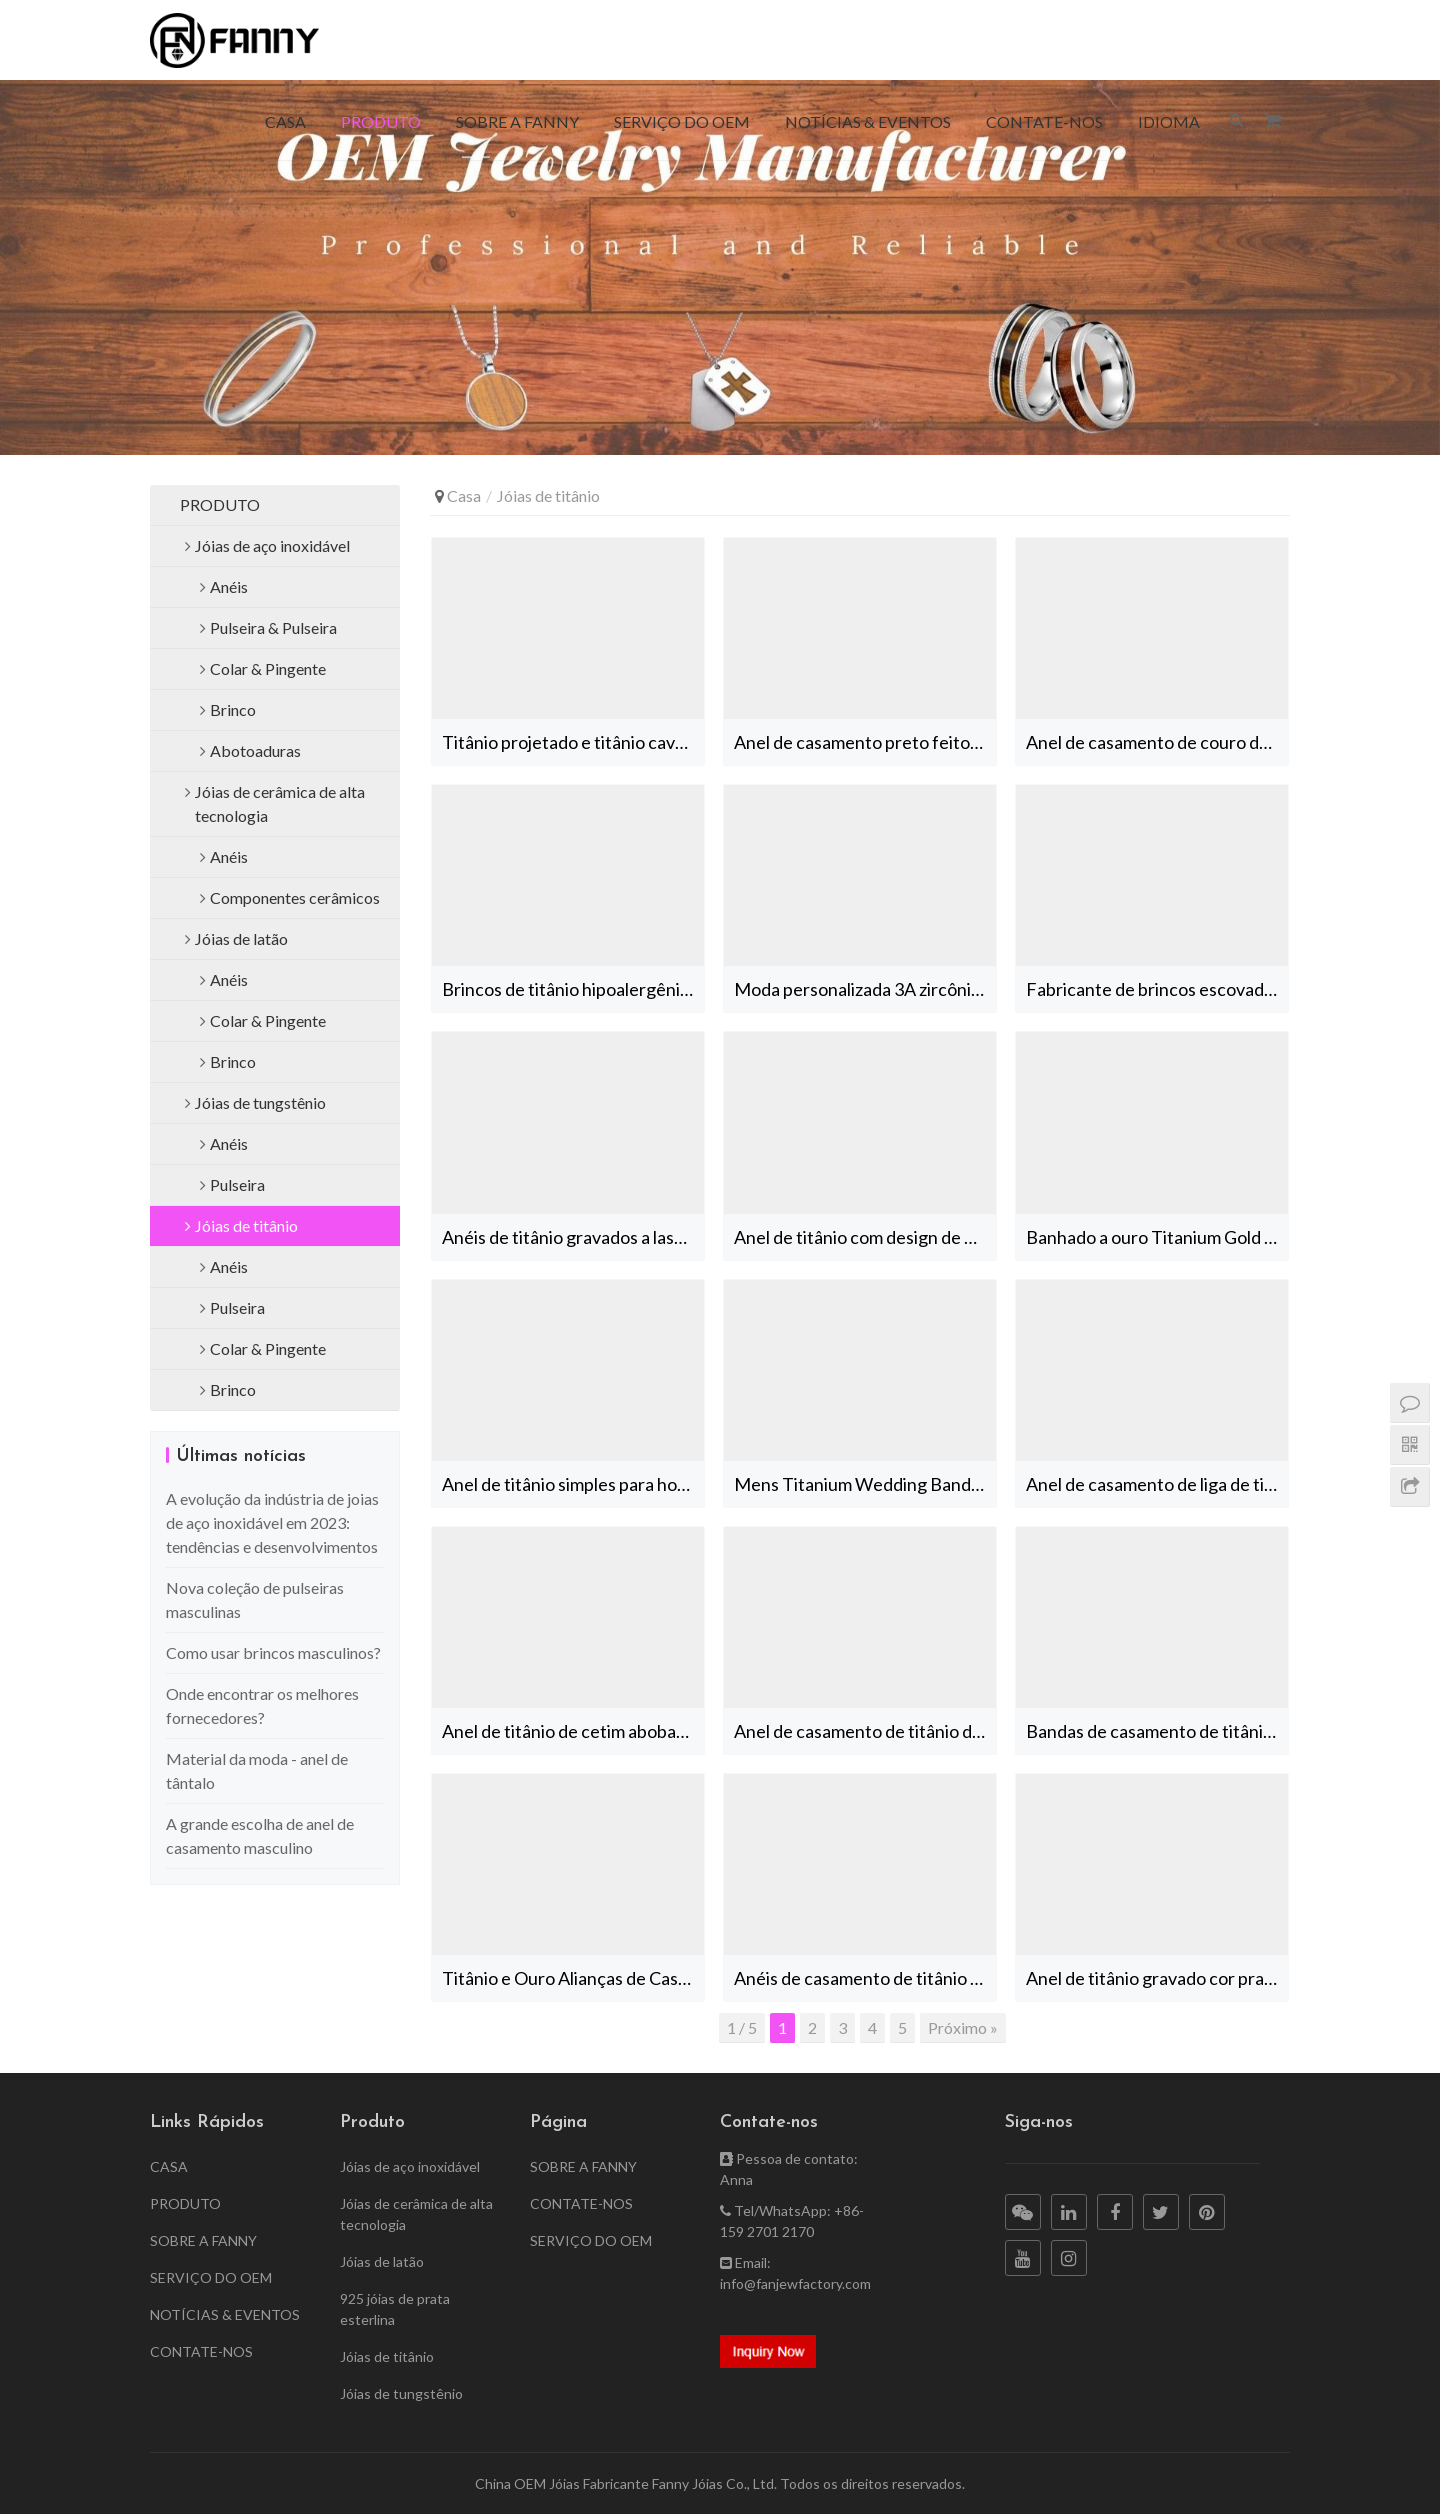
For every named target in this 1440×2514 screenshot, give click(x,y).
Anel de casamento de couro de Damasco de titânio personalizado (1157, 742)
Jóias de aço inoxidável (272, 545)
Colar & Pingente (268, 668)
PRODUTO (381, 121)
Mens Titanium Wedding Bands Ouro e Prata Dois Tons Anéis (865, 1484)
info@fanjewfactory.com (795, 2283)
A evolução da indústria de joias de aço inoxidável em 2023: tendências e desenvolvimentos (272, 1522)
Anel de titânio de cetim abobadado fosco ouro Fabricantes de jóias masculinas (573, 1731)
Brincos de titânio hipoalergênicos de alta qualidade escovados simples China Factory (573, 989)
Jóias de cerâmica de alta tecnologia (280, 803)
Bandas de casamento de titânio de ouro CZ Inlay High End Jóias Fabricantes (1157, 1731)
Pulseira (237, 1184)
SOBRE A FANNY (517, 121)
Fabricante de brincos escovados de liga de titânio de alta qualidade (1157, 989)
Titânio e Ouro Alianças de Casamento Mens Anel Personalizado (573, 1978)
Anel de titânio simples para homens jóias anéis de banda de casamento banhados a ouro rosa (573, 1484)
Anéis (229, 586)
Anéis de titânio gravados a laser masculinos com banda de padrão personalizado (573, 1237)
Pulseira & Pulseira (273, 627)
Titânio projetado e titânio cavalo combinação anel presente (573, 742)
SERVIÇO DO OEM (682, 121)
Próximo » (963, 2027)
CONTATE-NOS (1044, 121)
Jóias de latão (241, 938)
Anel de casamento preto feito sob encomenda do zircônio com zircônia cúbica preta (865, 742)
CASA (285, 121)
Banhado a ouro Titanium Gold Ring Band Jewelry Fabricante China (1157, 1237)
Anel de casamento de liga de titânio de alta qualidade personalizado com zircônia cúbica (1157, 1484)
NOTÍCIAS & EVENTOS (868, 121)
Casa (464, 495)
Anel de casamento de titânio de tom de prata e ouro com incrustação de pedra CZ (865, 1731)
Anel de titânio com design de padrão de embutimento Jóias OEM (865, 1237)
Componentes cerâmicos (295, 897)
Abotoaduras (255, 750)
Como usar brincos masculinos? (273, 1652)
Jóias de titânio (246, 1225)
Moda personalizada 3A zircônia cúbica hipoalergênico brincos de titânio (865, 989)
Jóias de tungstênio (260, 1102)
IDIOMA (1169, 121)
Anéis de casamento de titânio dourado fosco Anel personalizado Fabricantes (865, 1978)
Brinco (233, 709)
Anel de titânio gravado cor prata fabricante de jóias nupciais (1157, 1978)
